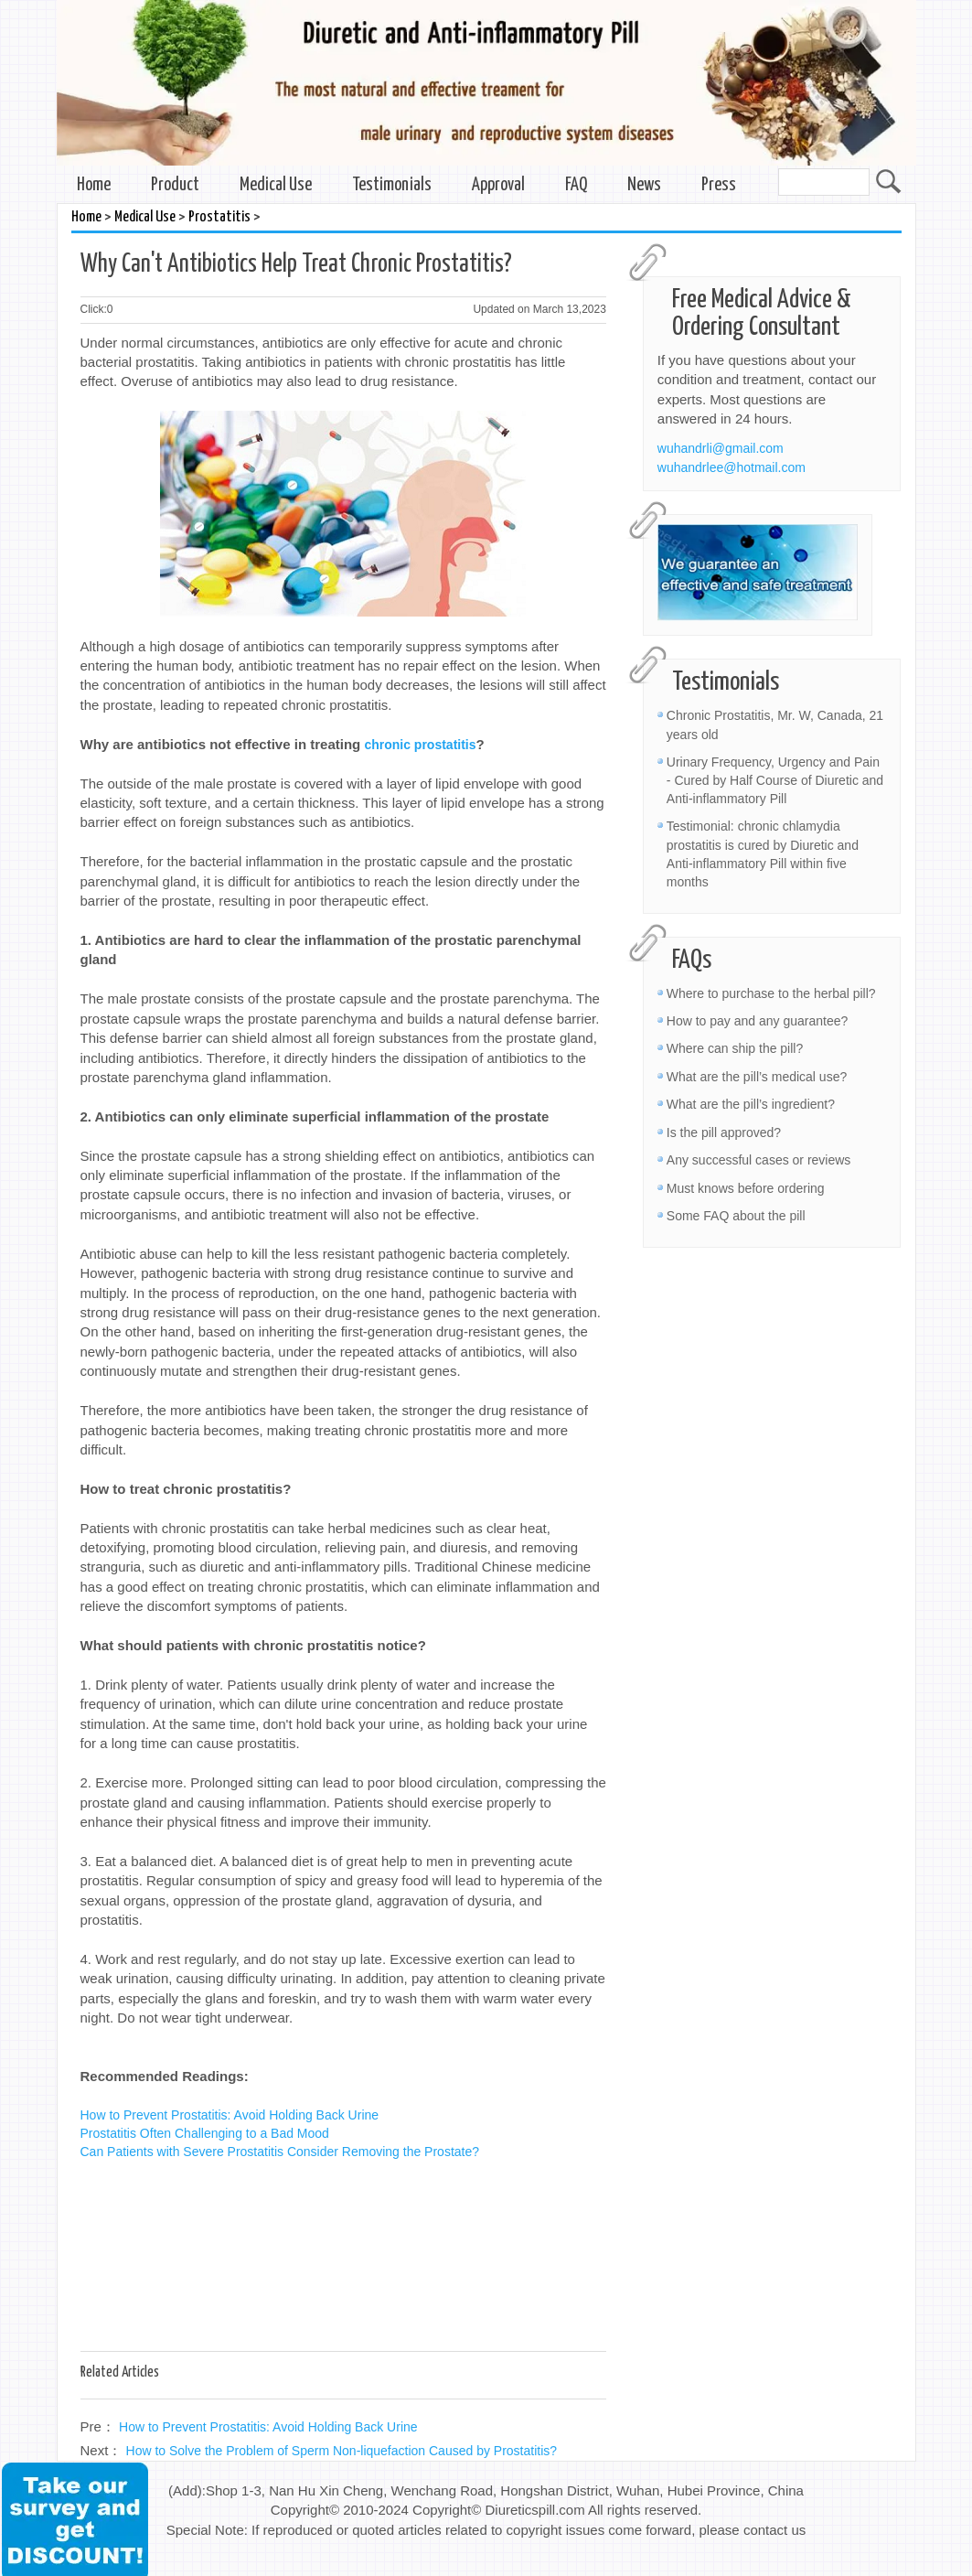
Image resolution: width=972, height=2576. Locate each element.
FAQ (576, 185)
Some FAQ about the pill (736, 1215)
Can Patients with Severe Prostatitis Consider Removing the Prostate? (280, 2151)
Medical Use (276, 185)
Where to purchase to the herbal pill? (771, 993)
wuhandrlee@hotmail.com (731, 467)
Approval (498, 185)
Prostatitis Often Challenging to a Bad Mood (204, 2133)
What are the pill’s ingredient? (751, 1104)
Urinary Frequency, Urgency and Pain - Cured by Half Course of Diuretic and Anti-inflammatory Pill (775, 780)
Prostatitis (219, 217)
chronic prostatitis (419, 744)
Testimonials (392, 185)
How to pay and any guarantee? (757, 1021)
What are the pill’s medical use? (757, 1076)
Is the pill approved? (724, 1132)
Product (175, 185)
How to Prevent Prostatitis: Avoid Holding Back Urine (229, 2115)
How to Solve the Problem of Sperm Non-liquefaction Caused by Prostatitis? (342, 2450)
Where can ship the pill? (735, 1048)
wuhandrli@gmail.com (720, 448)
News (644, 185)
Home (94, 185)
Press (718, 185)
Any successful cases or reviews (759, 1160)
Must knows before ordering (746, 1188)
